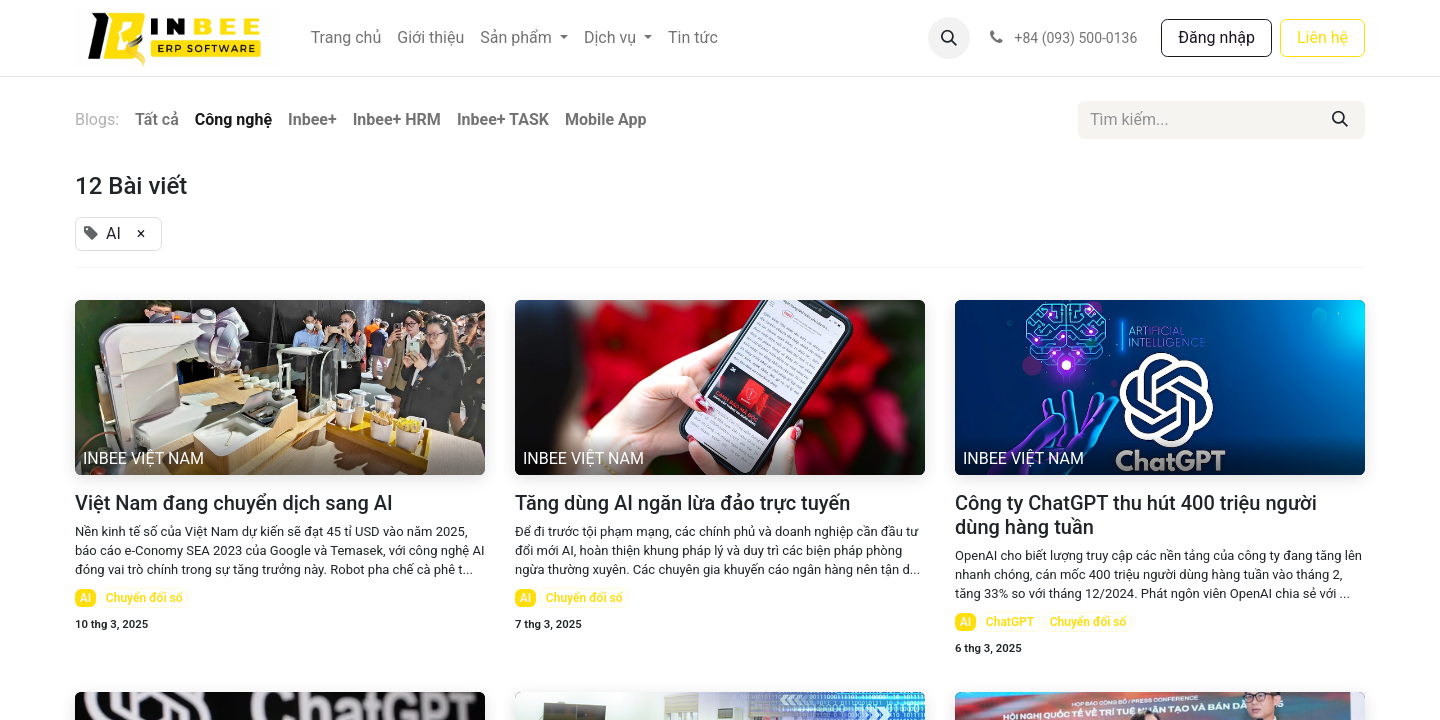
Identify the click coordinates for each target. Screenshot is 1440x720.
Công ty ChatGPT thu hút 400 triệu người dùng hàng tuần (1136, 515)
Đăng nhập (1216, 37)
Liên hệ (1322, 37)
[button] (949, 38)
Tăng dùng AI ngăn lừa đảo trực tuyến (682, 503)
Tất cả (157, 119)
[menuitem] (346, 38)
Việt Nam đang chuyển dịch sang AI (234, 503)
